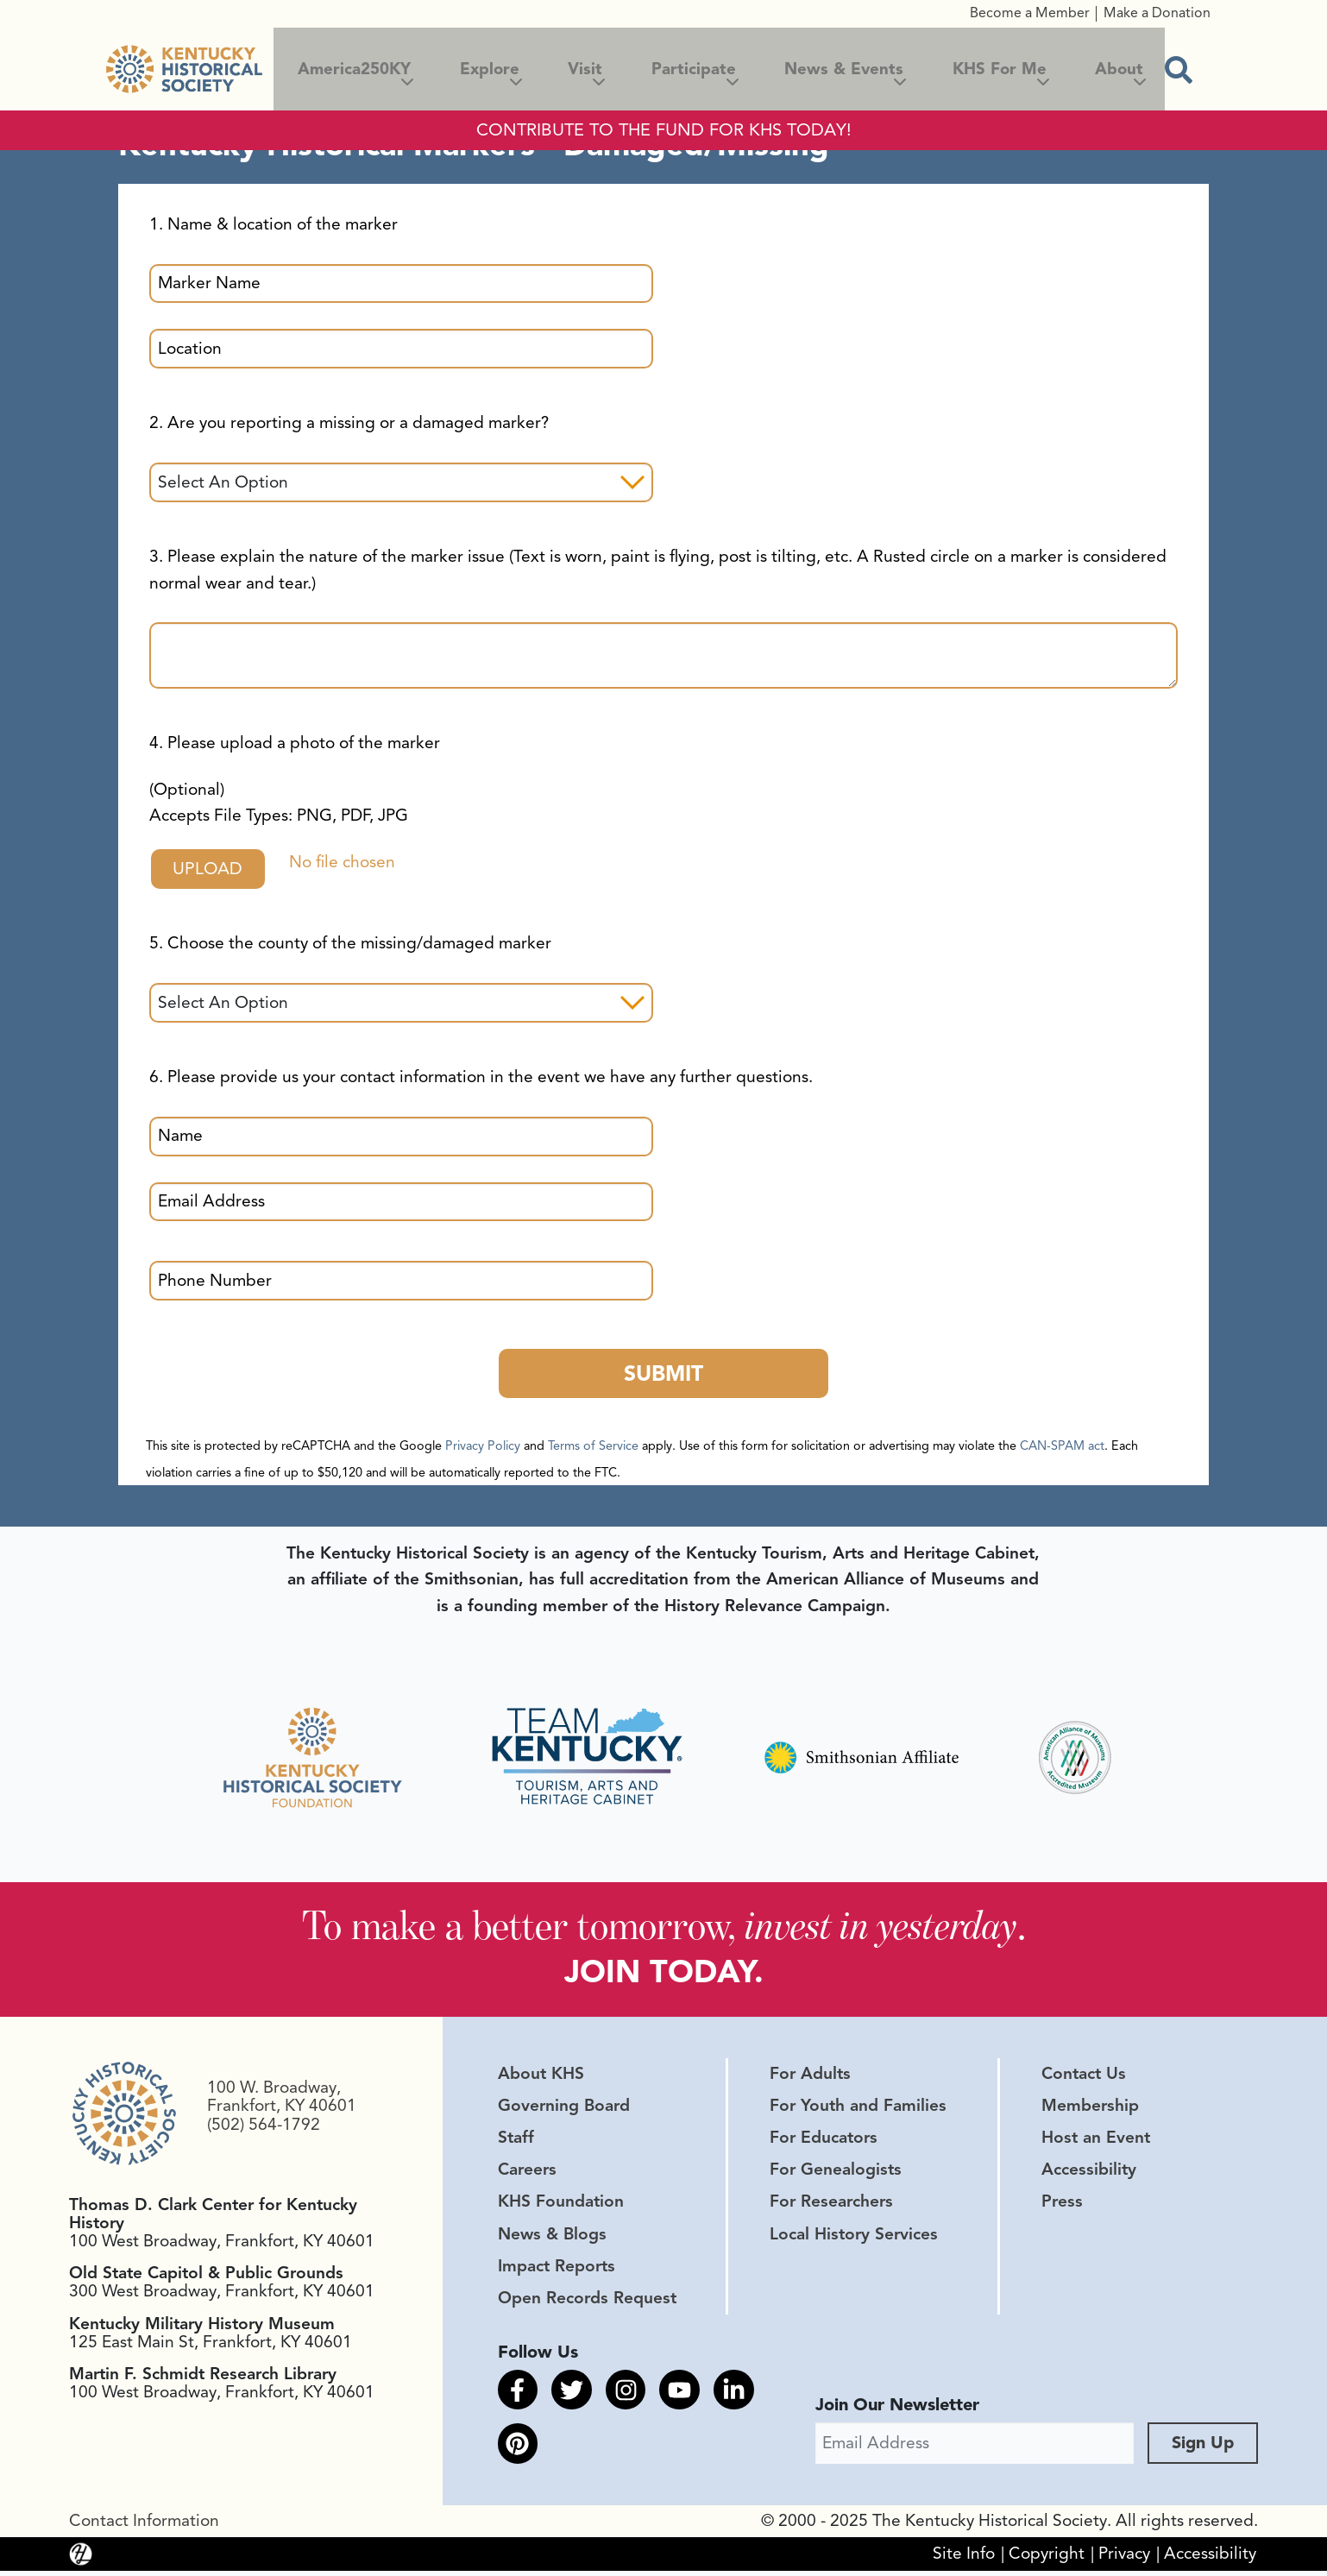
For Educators (823, 2141)
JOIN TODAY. (664, 1975)
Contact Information (144, 2526)
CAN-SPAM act (1062, 1447)
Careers (527, 2173)
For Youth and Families (858, 2108)
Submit (663, 1374)
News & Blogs (552, 2236)
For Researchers (831, 2205)
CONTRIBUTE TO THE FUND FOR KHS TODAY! (664, 130)
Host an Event (1095, 2141)
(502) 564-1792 (263, 2127)
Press (1062, 2205)
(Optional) (278, 803)
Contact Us (1083, 2076)
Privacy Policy (482, 1447)
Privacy (1124, 2558)
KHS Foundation (561, 2205)
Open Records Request (587, 2300)
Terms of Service (593, 1447)
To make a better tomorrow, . (664, 1927)
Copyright (1047, 2558)
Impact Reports (556, 2268)
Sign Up (1203, 2448)
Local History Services (854, 2236)
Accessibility (1088, 2173)
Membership (1090, 2108)
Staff (516, 2141)
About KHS (541, 2076)
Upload (210, 869)
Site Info (964, 2558)
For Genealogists (836, 2173)
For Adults (810, 2076)
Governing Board (564, 2108)
